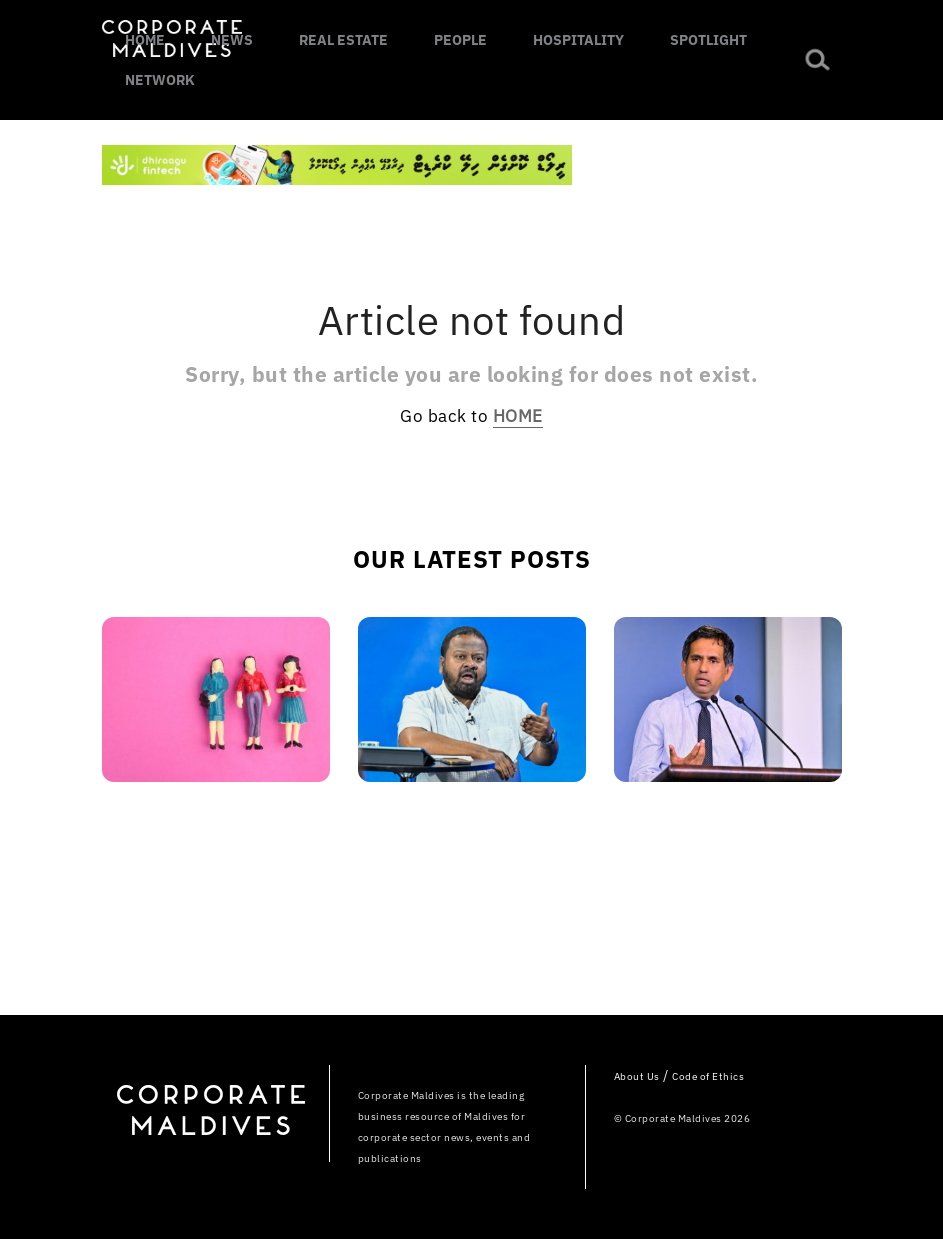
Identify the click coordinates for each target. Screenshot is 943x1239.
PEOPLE (460, 40)
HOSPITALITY (578, 40)
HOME (145, 40)
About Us (637, 1076)
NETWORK (160, 80)
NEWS (232, 40)
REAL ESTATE (343, 40)
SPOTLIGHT (708, 40)
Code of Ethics (708, 1076)
